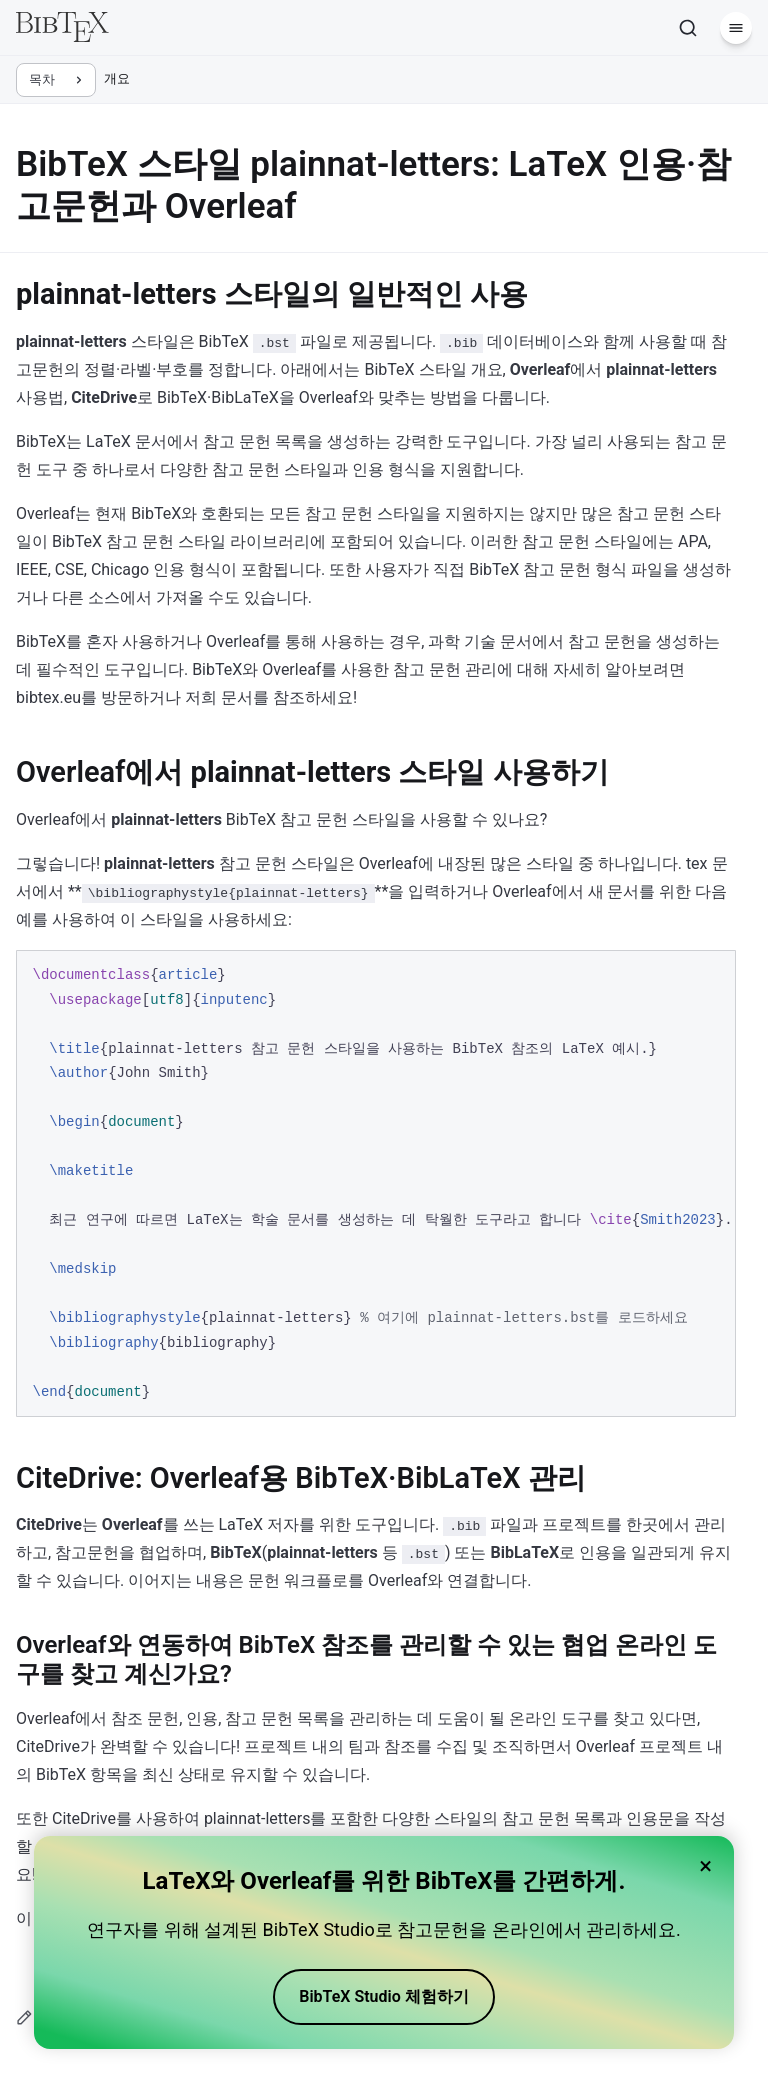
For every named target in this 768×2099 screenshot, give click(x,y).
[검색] (688, 28)
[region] (376, 1183)
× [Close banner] (705, 1866)
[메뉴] (736, 28)
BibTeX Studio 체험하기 (383, 1996)
